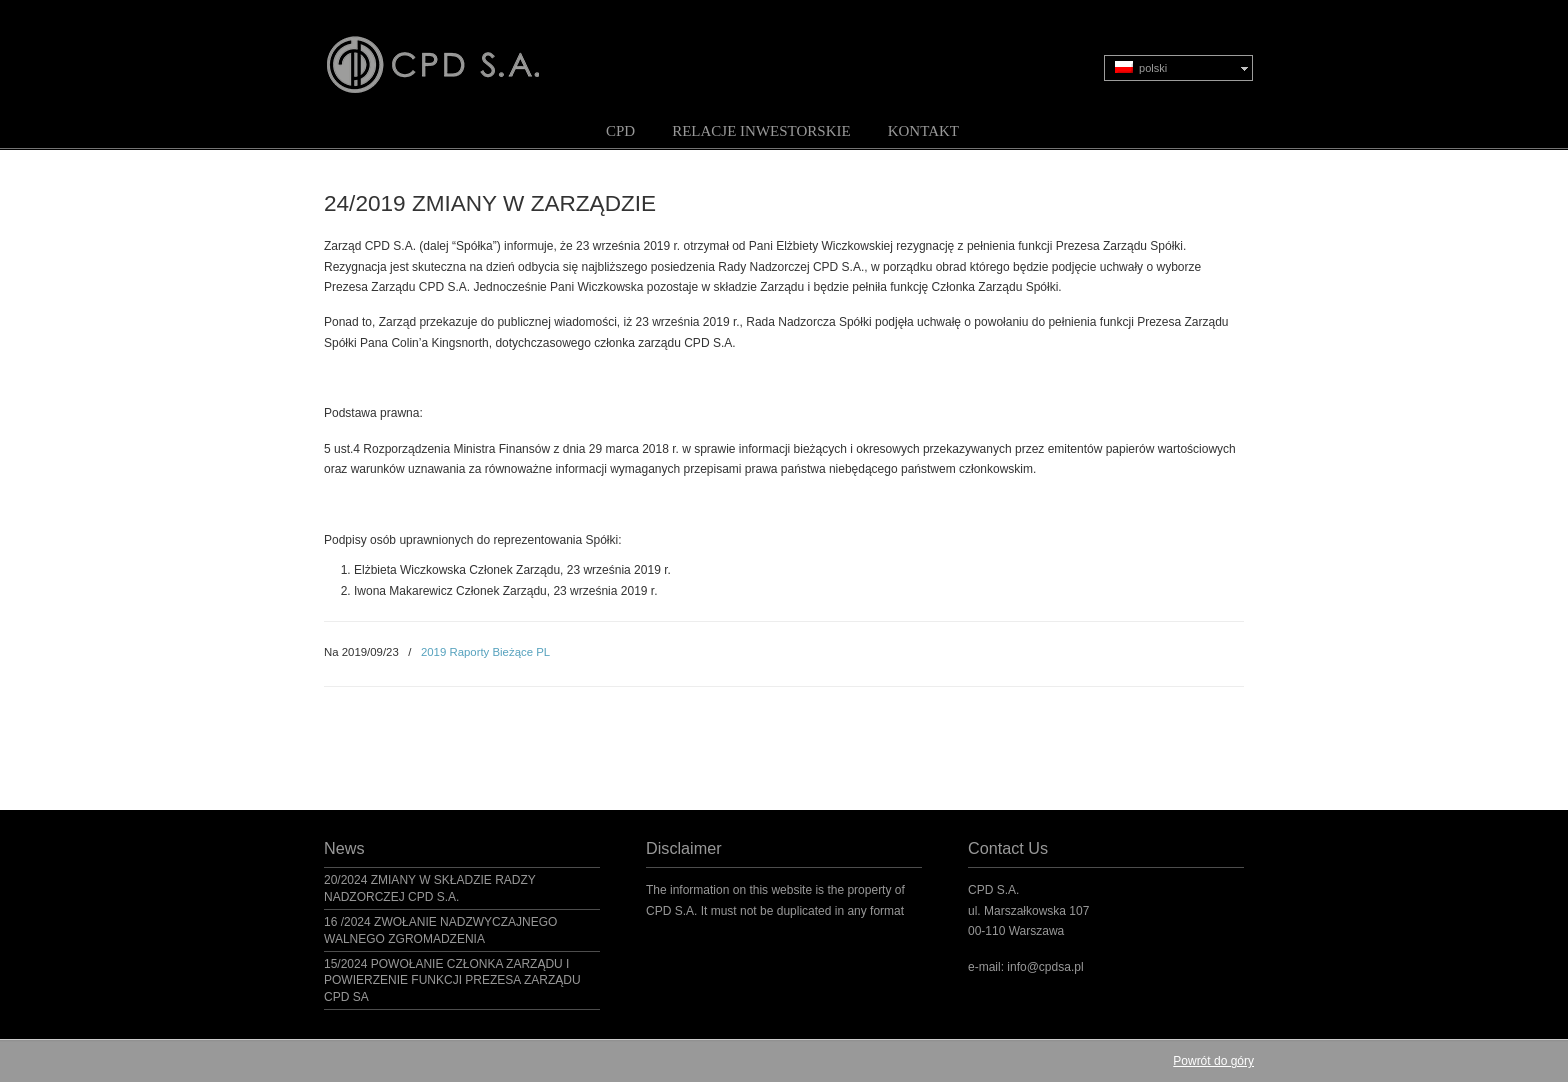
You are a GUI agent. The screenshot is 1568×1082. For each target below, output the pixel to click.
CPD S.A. (457, 51)
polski (1141, 67)
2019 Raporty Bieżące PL (485, 652)
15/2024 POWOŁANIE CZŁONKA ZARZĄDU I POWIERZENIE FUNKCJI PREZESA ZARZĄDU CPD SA (452, 981)
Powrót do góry (1213, 1061)
